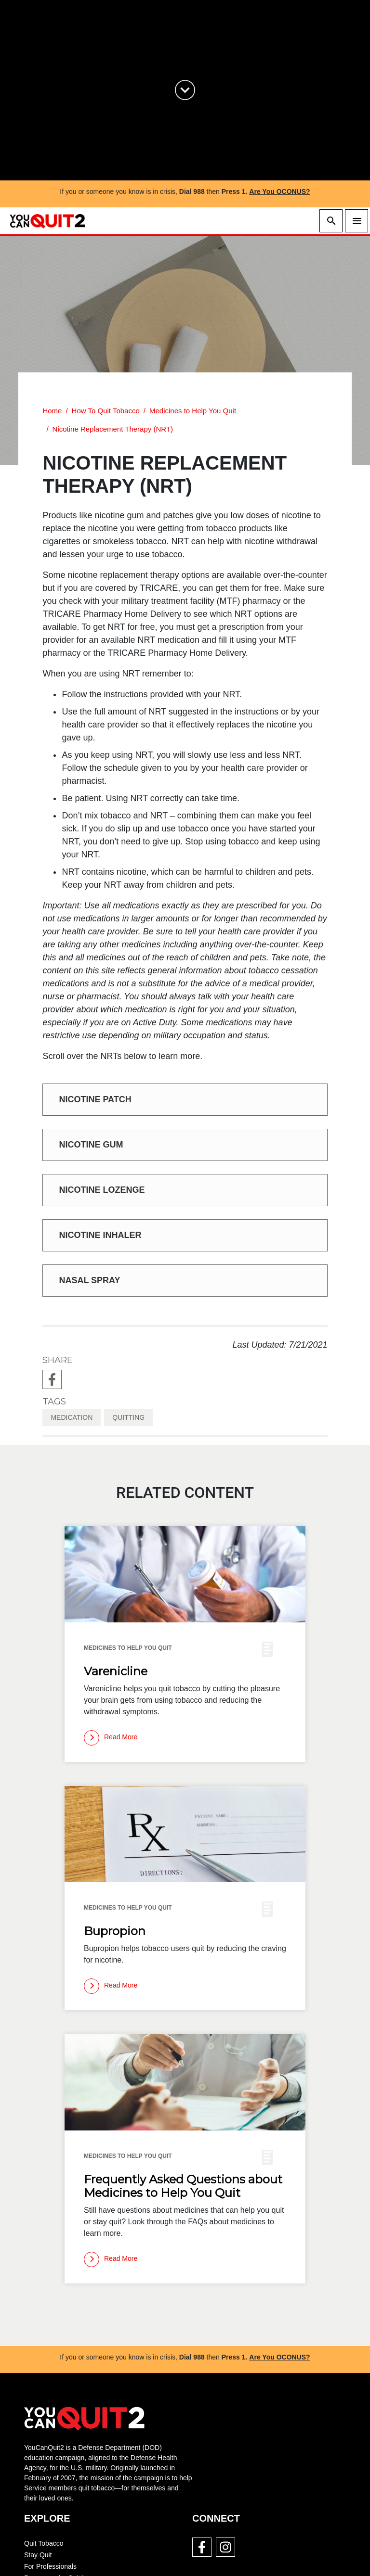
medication (71, 1417)
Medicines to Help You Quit (192, 411)
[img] (185, 1574)
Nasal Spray (89, 1280)
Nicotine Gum (91, 1144)
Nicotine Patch (95, 1099)
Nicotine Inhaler (100, 1235)
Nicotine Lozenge (102, 1190)
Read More (110, 1738)
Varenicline (115, 1671)
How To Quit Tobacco (106, 411)
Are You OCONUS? (279, 191)
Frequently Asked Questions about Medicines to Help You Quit (183, 2186)
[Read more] (110, 1738)
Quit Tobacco (43, 2543)
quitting (128, 1417)
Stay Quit (38, 2555)
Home (52, 411)
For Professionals (50, 2566)
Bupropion (114, 1931)
